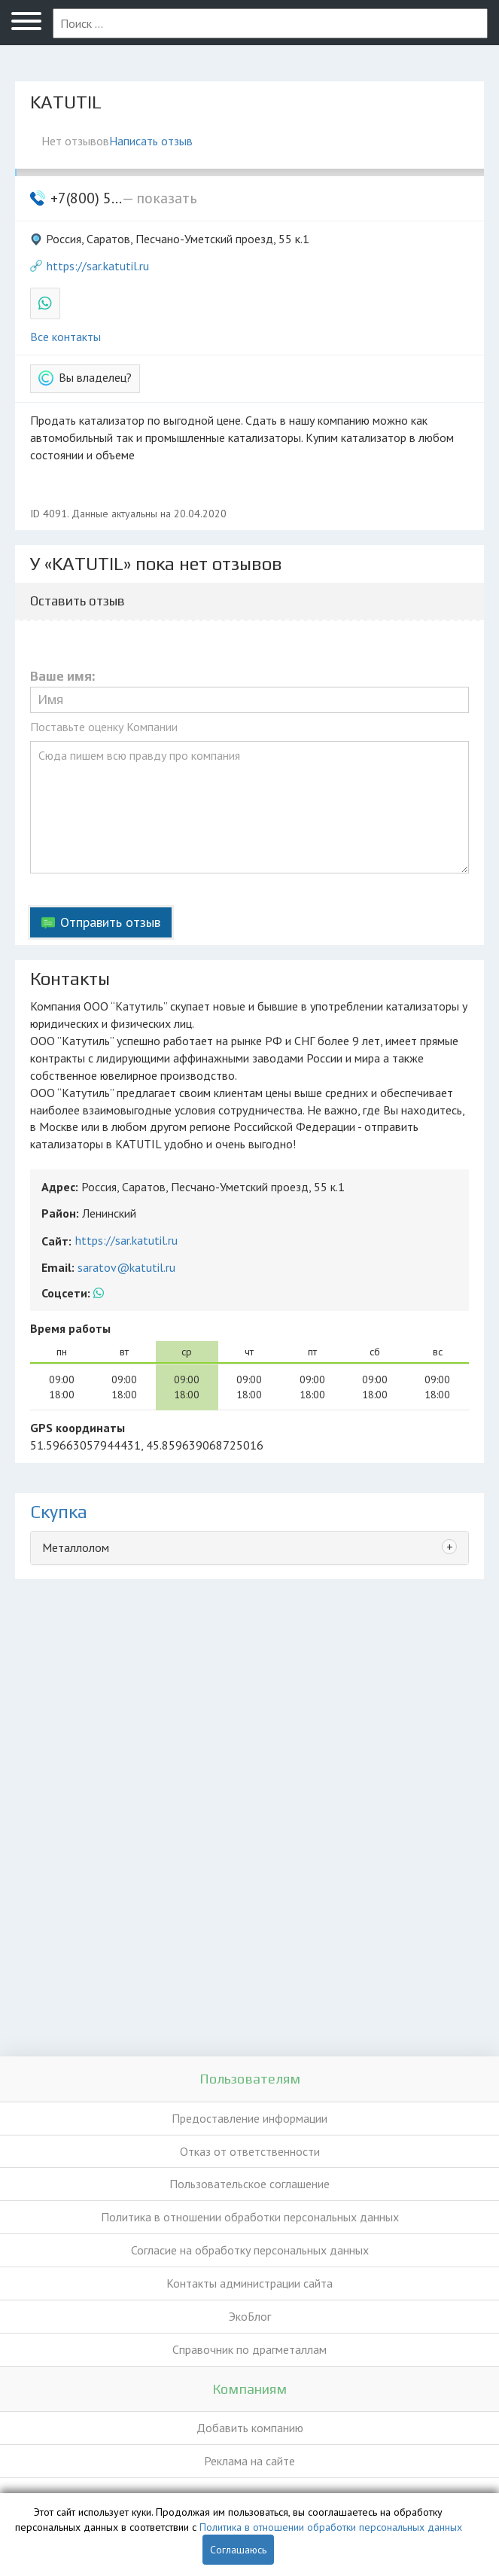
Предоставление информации (249, 2118)
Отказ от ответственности (250, 2151)
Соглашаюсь (238, 2549)
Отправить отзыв (110, 922)
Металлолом (75, 1547)
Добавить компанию (249, 2427)
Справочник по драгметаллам (249, 2349)
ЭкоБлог (250, 2316)
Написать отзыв (151, 140)
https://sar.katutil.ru (98, 265)
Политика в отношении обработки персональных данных (250, 2216)
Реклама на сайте (249, 2460)
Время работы (70, 1328)
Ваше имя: (62, 676)
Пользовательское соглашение (249, 2183)
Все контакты (65, 336)
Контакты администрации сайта (249, 2283)
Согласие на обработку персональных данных (250, 2249)
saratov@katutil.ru (126, 1267)
